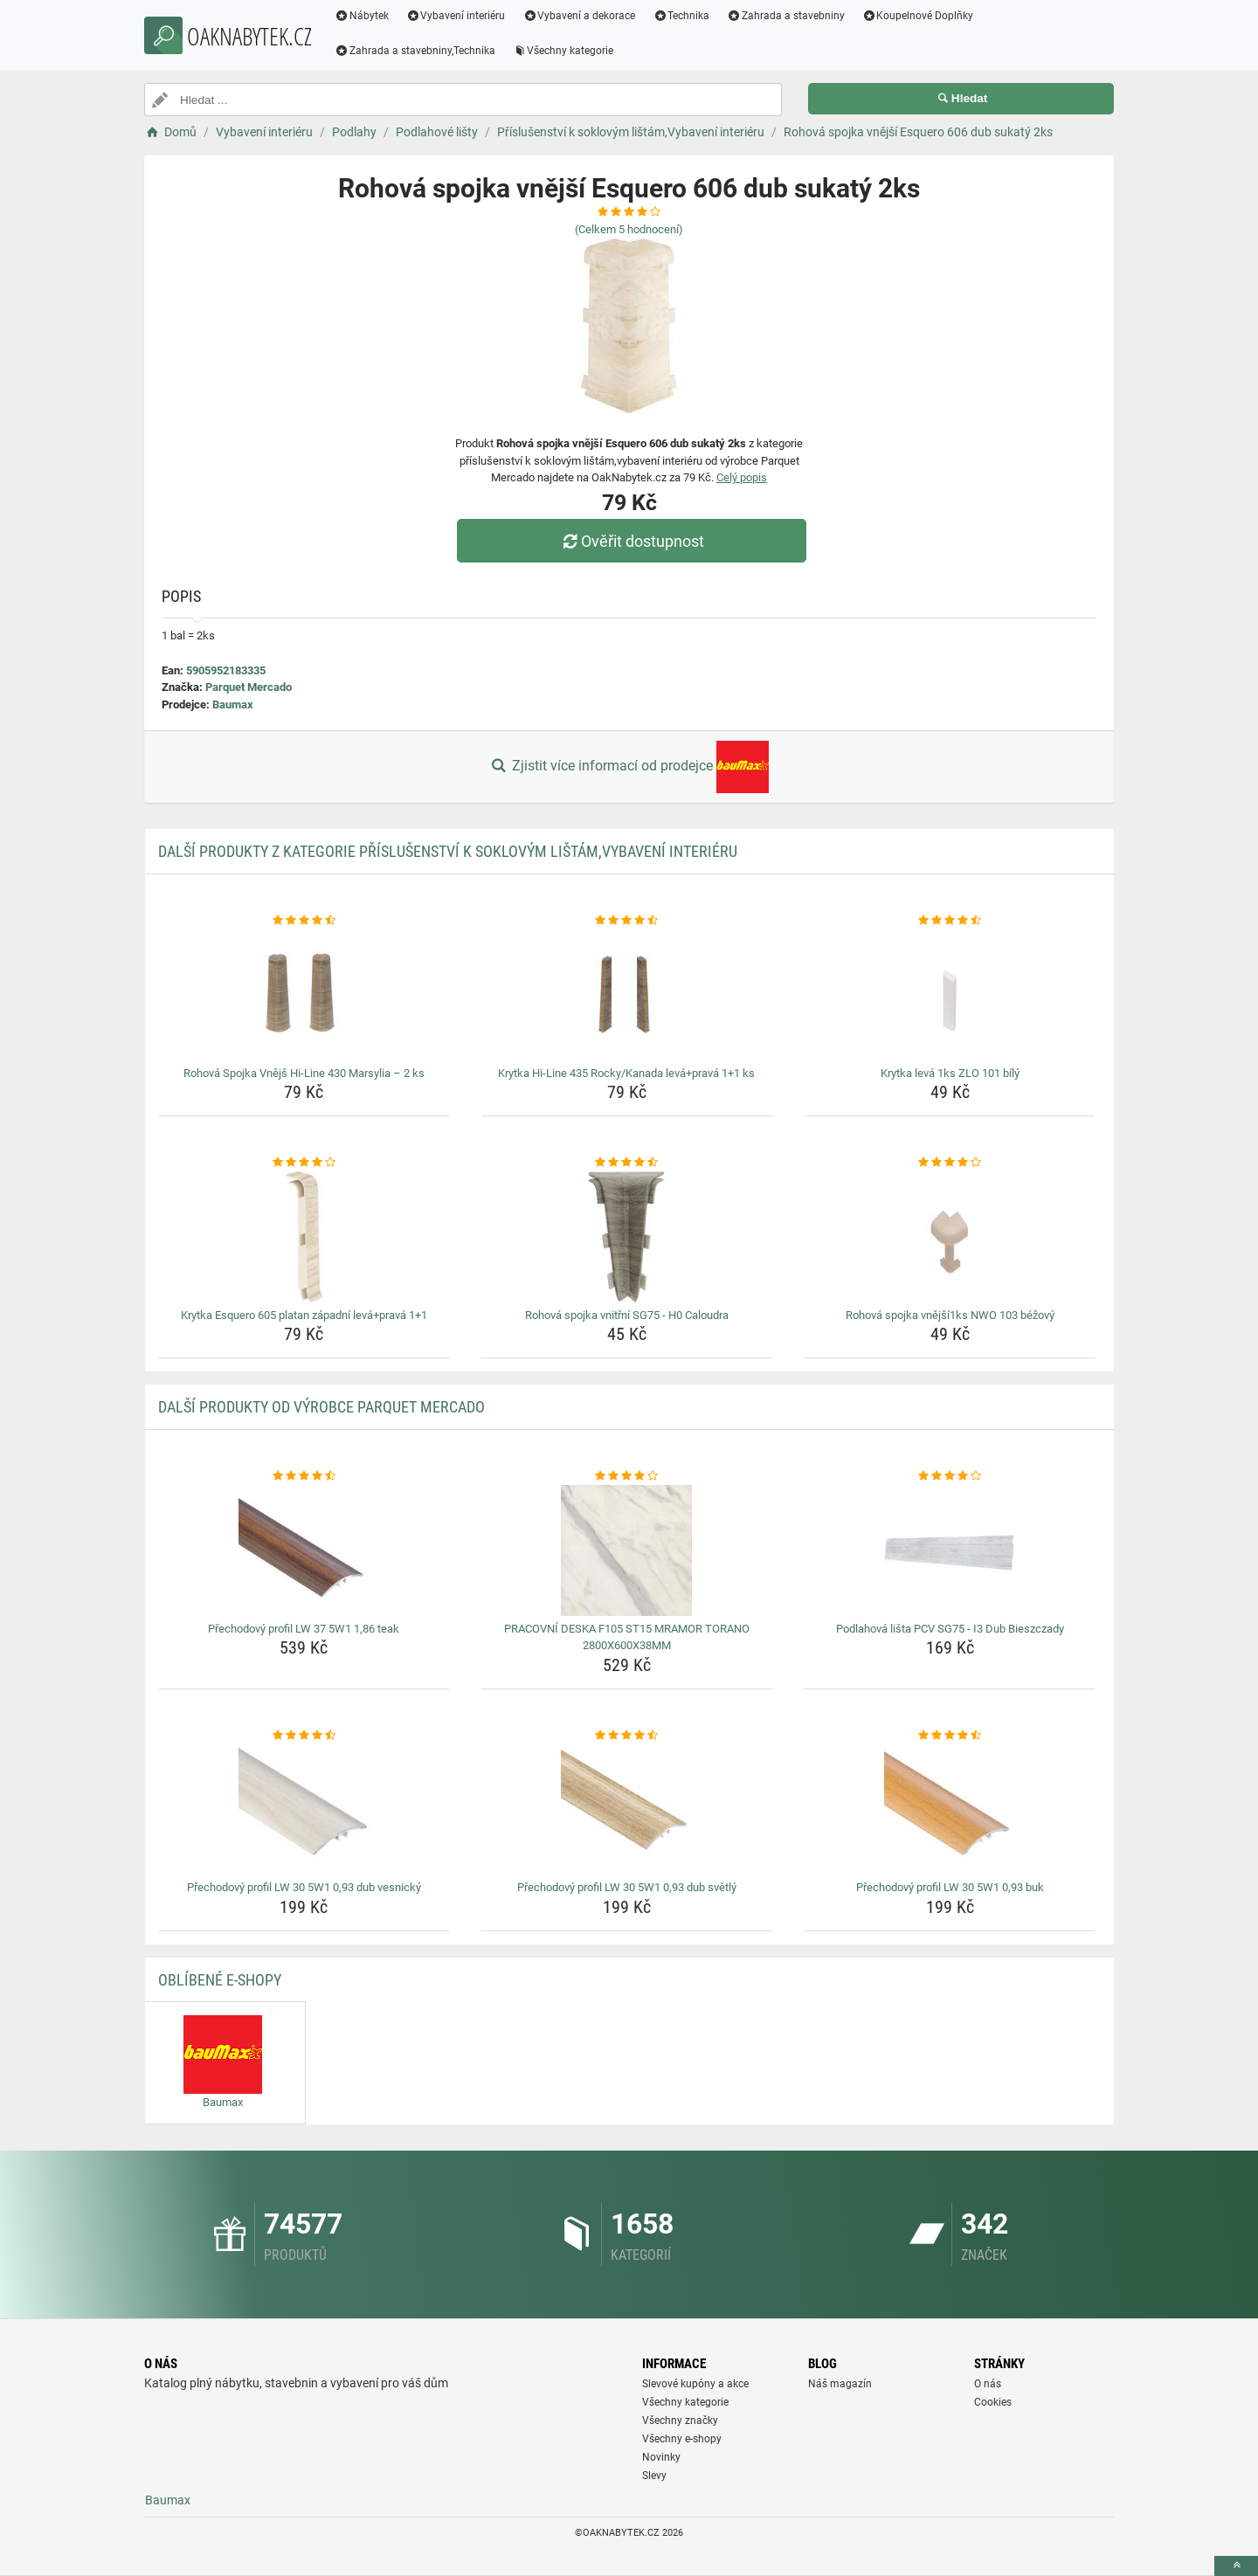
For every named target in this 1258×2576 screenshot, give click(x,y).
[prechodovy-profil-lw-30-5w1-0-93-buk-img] (950, 1809)
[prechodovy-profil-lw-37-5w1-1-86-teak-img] (304, 1550)
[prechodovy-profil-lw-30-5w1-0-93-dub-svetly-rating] (626, 1735)
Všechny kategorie (570, 51)
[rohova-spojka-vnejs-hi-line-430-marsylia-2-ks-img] (304, 994)
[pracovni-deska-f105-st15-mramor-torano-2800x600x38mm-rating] (626, 1476)
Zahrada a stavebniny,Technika (422, 51)
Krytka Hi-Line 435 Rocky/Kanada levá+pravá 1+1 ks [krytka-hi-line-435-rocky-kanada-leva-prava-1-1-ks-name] (626, 1073)
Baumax (232, 704)
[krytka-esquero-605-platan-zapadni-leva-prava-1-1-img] (304, 1236)
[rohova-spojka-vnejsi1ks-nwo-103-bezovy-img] (950, 1236)
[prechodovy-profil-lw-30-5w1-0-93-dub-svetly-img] (626, 1809)
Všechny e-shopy (682, 2439)
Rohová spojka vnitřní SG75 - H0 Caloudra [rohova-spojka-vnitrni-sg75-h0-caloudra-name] (627, 1315)
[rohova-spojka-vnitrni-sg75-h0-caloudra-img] (626, 1236)
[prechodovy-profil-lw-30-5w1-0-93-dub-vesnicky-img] (304, 1809)
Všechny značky (680, 2420)
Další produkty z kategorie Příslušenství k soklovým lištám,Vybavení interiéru (447, 851)
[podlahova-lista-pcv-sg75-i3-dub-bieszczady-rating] (950, 1476)
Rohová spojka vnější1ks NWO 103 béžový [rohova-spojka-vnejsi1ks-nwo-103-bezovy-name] (950, 1315)
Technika (688, 16)
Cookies (993, 2402)
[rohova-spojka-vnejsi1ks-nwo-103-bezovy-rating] (950, 1162)
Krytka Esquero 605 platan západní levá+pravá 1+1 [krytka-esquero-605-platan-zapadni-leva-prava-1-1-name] (304, 1315)
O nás (987, 2384)
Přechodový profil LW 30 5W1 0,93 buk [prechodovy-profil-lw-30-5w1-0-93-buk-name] (950, 1887)
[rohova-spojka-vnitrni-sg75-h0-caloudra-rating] (626, 1162)
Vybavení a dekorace (586, 16)
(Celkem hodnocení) (629, 229)
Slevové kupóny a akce (695, 2384)
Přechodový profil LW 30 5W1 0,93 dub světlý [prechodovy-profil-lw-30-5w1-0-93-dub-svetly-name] (626, 1887)
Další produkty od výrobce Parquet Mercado (321, 1407)
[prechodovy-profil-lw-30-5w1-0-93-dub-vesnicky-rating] (304, 1735)
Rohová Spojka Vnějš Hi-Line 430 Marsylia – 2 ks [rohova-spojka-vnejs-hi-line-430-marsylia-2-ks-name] (304, 1073)
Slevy (654, 2475)
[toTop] (1236, 2566)
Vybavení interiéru (463, 16)
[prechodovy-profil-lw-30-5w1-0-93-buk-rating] (950, 1735)
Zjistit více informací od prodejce (629, 767)
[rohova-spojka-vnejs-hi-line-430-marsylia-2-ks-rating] (304, 920)
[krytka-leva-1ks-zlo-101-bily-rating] (950, 920)
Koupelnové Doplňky (925, 16)
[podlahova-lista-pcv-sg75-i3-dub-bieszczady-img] (950, 1550)
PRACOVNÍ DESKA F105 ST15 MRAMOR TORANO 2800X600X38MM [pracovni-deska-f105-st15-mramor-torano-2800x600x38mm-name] (627, 1637)
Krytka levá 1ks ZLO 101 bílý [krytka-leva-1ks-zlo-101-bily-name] (950, 1073)
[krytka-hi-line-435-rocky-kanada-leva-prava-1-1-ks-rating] (626, 920)
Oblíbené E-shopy (219, 1980)
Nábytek (369, 16)
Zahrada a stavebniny (793, 16)
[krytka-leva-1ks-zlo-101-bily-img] (950, 994)
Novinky (661, 2457)
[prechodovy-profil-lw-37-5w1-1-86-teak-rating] (304, 1476)
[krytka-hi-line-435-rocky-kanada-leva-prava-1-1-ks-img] (626, 994)
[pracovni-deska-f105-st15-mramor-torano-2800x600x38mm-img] (626, 1550)
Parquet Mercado (248, 687)
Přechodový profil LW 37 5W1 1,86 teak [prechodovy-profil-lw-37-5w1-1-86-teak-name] (303, 1628)
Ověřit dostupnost (633, 541)
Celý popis (741, 477)
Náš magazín (840, 2384)
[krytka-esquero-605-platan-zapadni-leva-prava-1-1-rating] (304, 1162)
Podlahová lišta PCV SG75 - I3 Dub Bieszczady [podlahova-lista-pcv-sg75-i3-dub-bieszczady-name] (950, 1628)
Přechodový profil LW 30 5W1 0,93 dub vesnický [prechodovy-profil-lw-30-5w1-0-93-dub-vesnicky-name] (304, 1887)
